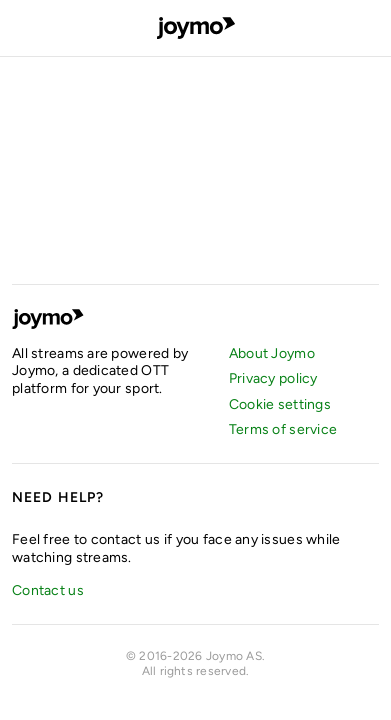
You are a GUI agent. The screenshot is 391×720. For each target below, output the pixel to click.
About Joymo (272, 353)
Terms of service (283, 429)
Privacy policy (273, 378)
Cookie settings (280, 404)
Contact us (48, 590)
